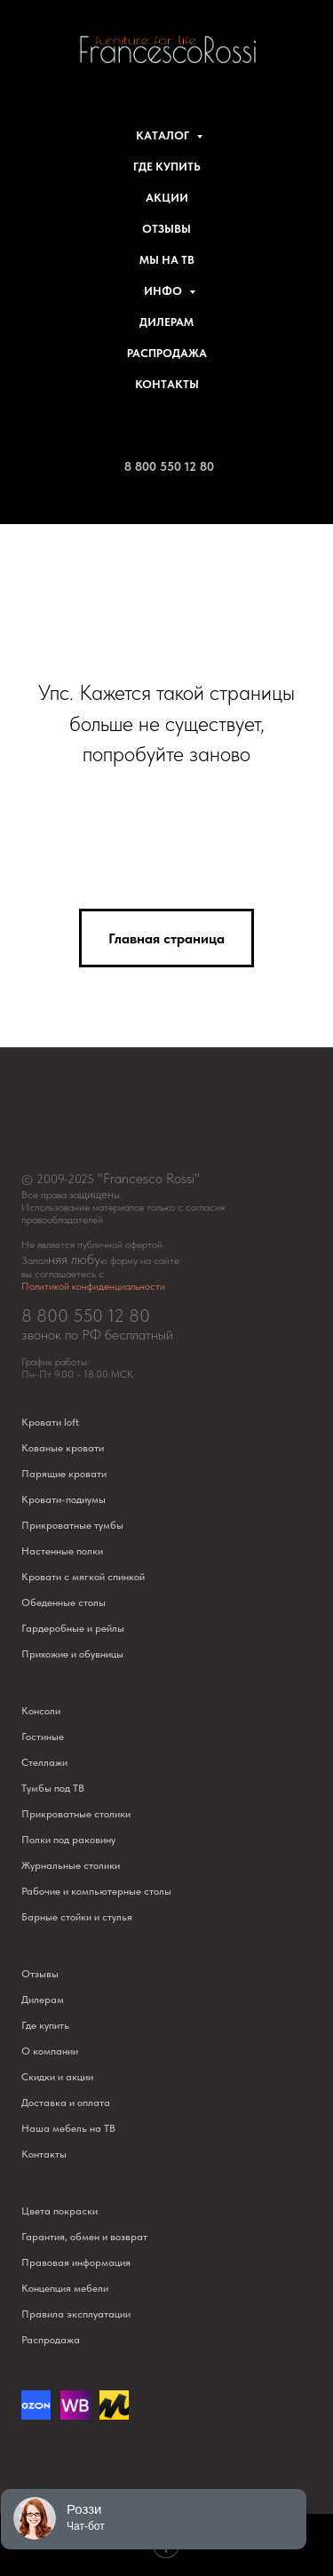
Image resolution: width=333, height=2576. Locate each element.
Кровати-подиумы (63, 1499)
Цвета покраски (59, 2211)
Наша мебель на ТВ (68, 2128)
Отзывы (166, 228)
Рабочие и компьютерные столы (96, 1891)
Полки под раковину (68, 1839)
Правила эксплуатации (76, 2314)
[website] (75, 2414)
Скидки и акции (57, 2077)
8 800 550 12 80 (169, 466)
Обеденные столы (63, 1602)
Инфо (164, 291)
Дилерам (166, 322)
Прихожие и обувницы (72, 1654)
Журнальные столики (70, 1865)
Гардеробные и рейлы (72, 1628)
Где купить (167, 166)
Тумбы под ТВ (52, 1788)
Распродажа (167, 353)
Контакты (167, 384)
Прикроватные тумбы (72, 1525)
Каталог (164, 135)
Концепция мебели (64, 2288)
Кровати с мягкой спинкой (83, 1576)
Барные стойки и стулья (76, 1917)
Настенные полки (62, 1551)
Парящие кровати (64, 1473)
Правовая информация (76, 2262)
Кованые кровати (62, 1448)
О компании (49, 2051)
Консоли (40, 1711)
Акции (167, 197)
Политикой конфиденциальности (93, 1286)
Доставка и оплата (65, 2102)
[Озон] (36, 2414)
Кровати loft (50, 1422)
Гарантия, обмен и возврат (84, 2236)
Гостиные (42, 1736)
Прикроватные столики (76, 1814)
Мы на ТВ (166, 259)
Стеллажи (44, 1762)
